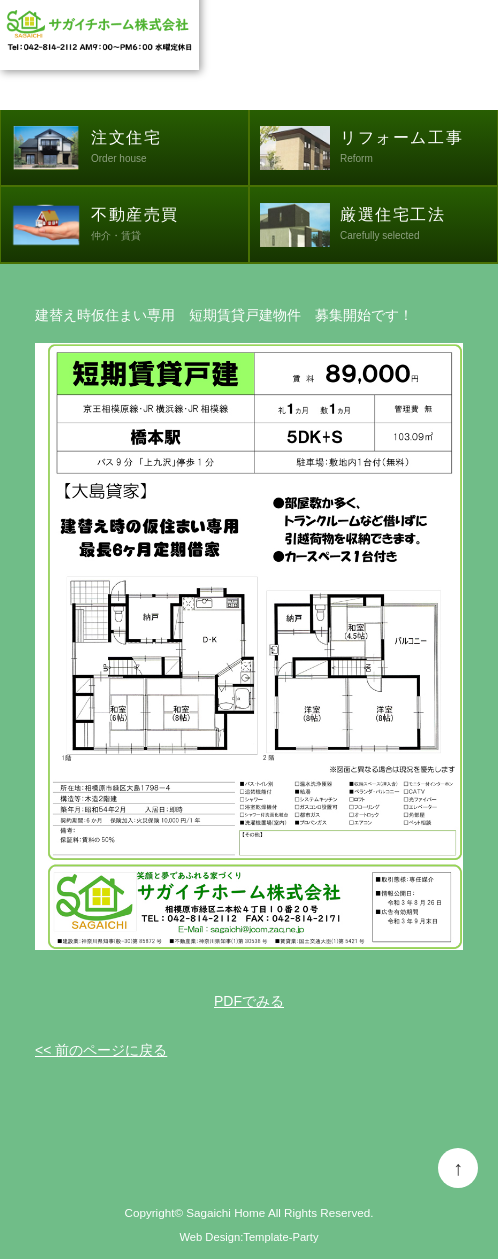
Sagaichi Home (225, 1212)
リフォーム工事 (418, 149)
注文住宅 (169, 149)
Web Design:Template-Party (248, 1237)
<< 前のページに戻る (101, 1050)
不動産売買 (169, 226)
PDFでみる (249, 1001)
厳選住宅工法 (418, 226)
